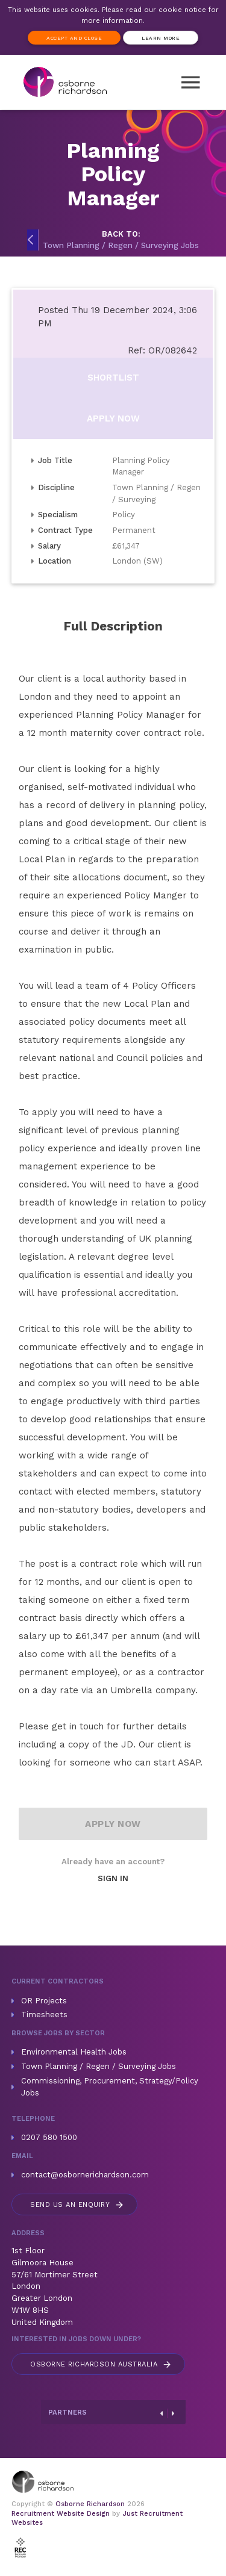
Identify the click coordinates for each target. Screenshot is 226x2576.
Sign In (113, 1878)
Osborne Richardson (90, 2504)
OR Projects (44, 2000)
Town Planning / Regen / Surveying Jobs (98, 2066)
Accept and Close (74, 38)
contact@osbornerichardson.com (85, 2174)
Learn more (161, 38)
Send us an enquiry (77, 2204)
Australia (101, 2364)
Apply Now (113, 418)
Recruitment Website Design (60, 2514)
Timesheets (44, 2014)
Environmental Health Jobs (74, 2051)
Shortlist (113, 377)
